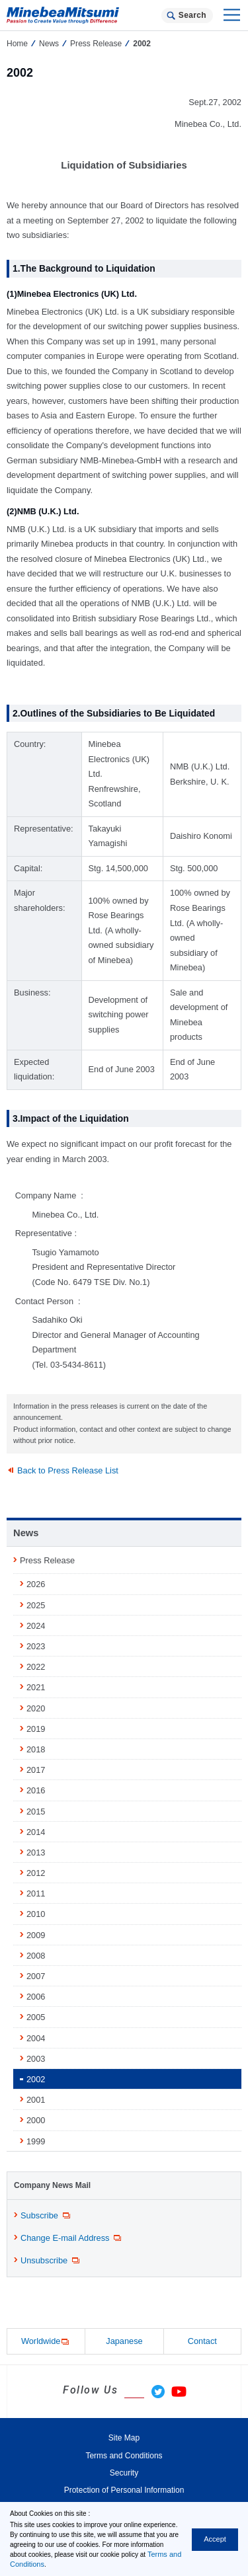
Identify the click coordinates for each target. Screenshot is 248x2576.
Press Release (96, 43)
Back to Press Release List (67, 1470)
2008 (35, 1956)
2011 (35, 1893)
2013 (35, 1852)
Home (17, 43)
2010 (35, 1914)
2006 (35, 1997)
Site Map (124, 2437)
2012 (35, 1873)
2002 (35, 2079)
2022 (35, 1667)
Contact (202, 2341)
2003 (35, 2059)
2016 (35, 1790)
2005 (35, 2017)
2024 (35, 1626)
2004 (35, 2038)
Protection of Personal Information (124, 2490)
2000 (35, 2120)
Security (124, 2473)
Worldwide (46, 2341)
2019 (35, 1729)
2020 (35, 1708)
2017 (35, 1770)
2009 (35, 1935)
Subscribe (46, 2215)
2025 (35, 1605)
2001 (35, 2100)
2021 (35, 1687)
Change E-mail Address (72, 2238)
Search (192, 15)
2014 (35, 1832)
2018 (35, 1749)
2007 (35, 1976)
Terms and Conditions (123, 2455)
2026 (35, 1584)
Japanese (124, 2341)
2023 (35, 1646)
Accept (215, 2539)
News (49, 43)
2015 (35, 1811)
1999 (35, 2141)
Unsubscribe (51, 2260)
